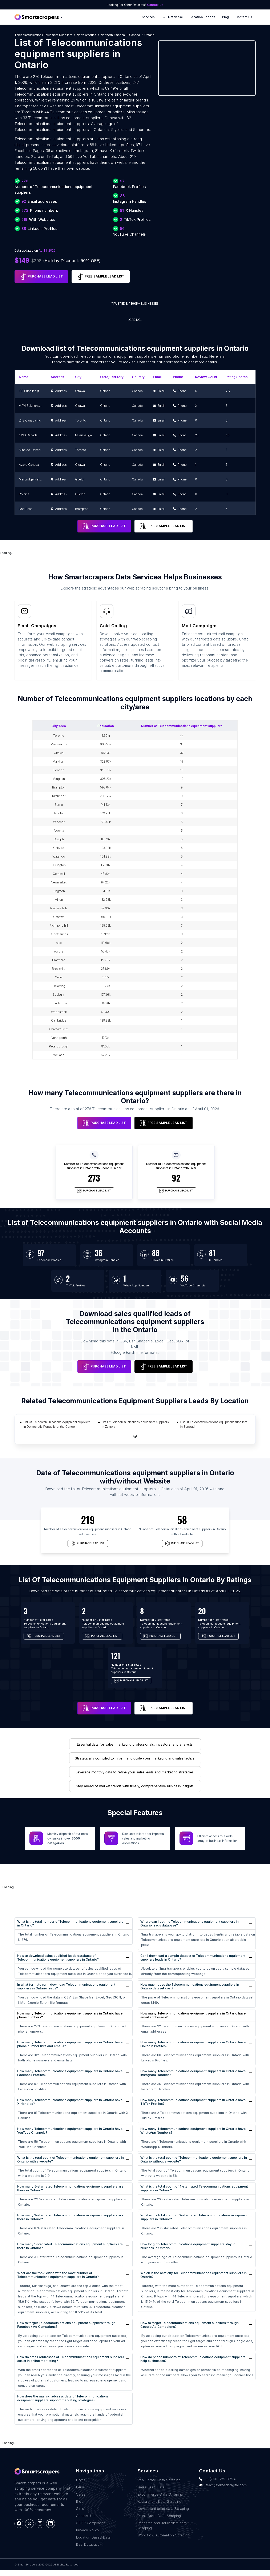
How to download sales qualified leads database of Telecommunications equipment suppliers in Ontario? (58, 1957)
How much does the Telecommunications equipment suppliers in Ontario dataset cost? (189, 1986)
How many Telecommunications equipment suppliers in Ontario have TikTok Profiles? (193, 2102)
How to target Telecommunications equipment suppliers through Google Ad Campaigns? (189, 2325)
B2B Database (172, 17)
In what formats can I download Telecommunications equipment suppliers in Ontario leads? (66, 1986)
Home (81, 2480)
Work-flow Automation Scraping (164, 2535)
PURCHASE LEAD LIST (41, 276)
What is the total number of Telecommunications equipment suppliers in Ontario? (70, 1923)
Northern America (113, 35)
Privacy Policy (87, 2530)
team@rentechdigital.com (223, 2485)
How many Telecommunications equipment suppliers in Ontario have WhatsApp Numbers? (193, 2130)
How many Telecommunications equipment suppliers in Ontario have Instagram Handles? (193, 2073)
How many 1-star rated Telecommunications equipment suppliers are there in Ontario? (70, 2246)
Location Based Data (93, 2537)
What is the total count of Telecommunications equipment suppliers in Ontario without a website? (193, 2159)
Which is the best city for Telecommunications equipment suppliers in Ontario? (193, 2275)
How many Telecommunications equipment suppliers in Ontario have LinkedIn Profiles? (193, 2044)
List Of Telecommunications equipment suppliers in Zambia (135, 1424)
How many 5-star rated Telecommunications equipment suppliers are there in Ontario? (70, 2188)
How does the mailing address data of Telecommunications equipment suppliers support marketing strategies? (62, 2398)
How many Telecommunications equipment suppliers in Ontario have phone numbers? (69, 2015)
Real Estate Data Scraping (159, 2480)
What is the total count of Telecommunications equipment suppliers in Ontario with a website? (70, 2159)
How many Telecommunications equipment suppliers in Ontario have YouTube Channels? (69, 2130)
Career (81, 2494)
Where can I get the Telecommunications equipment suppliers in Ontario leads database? (189, 1923)
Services (148, 17)
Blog (225, 17)
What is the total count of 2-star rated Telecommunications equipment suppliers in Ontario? (194, 2217)
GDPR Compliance (91, 2523)
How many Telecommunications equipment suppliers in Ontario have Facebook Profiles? (69, 2073)
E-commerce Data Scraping (160, 2494)
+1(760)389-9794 (217, 2478)
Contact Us (155, 5)
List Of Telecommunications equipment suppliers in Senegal (213, 1424)
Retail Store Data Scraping (159, 2516)
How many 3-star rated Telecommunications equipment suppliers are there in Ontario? (70, 2217)
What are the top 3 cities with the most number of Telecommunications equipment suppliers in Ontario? (58, 2275)
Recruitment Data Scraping (159, 2501)
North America (86, 35)
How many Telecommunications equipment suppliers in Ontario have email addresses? (193, 2015)
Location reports (202, 17)
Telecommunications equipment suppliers (43, 35)
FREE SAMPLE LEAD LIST (100, 276)
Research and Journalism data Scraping (162, 2525)
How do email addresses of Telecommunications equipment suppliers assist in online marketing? (70, 2359)
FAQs (80, 2487)
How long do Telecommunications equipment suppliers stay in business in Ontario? (187, 2246)
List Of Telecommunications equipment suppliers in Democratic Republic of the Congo (57, 1424)
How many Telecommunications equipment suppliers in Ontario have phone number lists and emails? (69, 2044)
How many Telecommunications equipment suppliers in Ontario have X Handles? (69, 2102)
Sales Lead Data (151, 2487)
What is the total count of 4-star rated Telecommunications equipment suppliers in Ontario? (194, 2188)
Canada (134, 35)
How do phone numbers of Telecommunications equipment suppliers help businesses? (192, 2359)
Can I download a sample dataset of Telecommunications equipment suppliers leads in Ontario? (192, 1957)
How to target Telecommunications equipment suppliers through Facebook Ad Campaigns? (66, 2325)
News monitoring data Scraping (163, 2509)
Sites (80, 2509)
